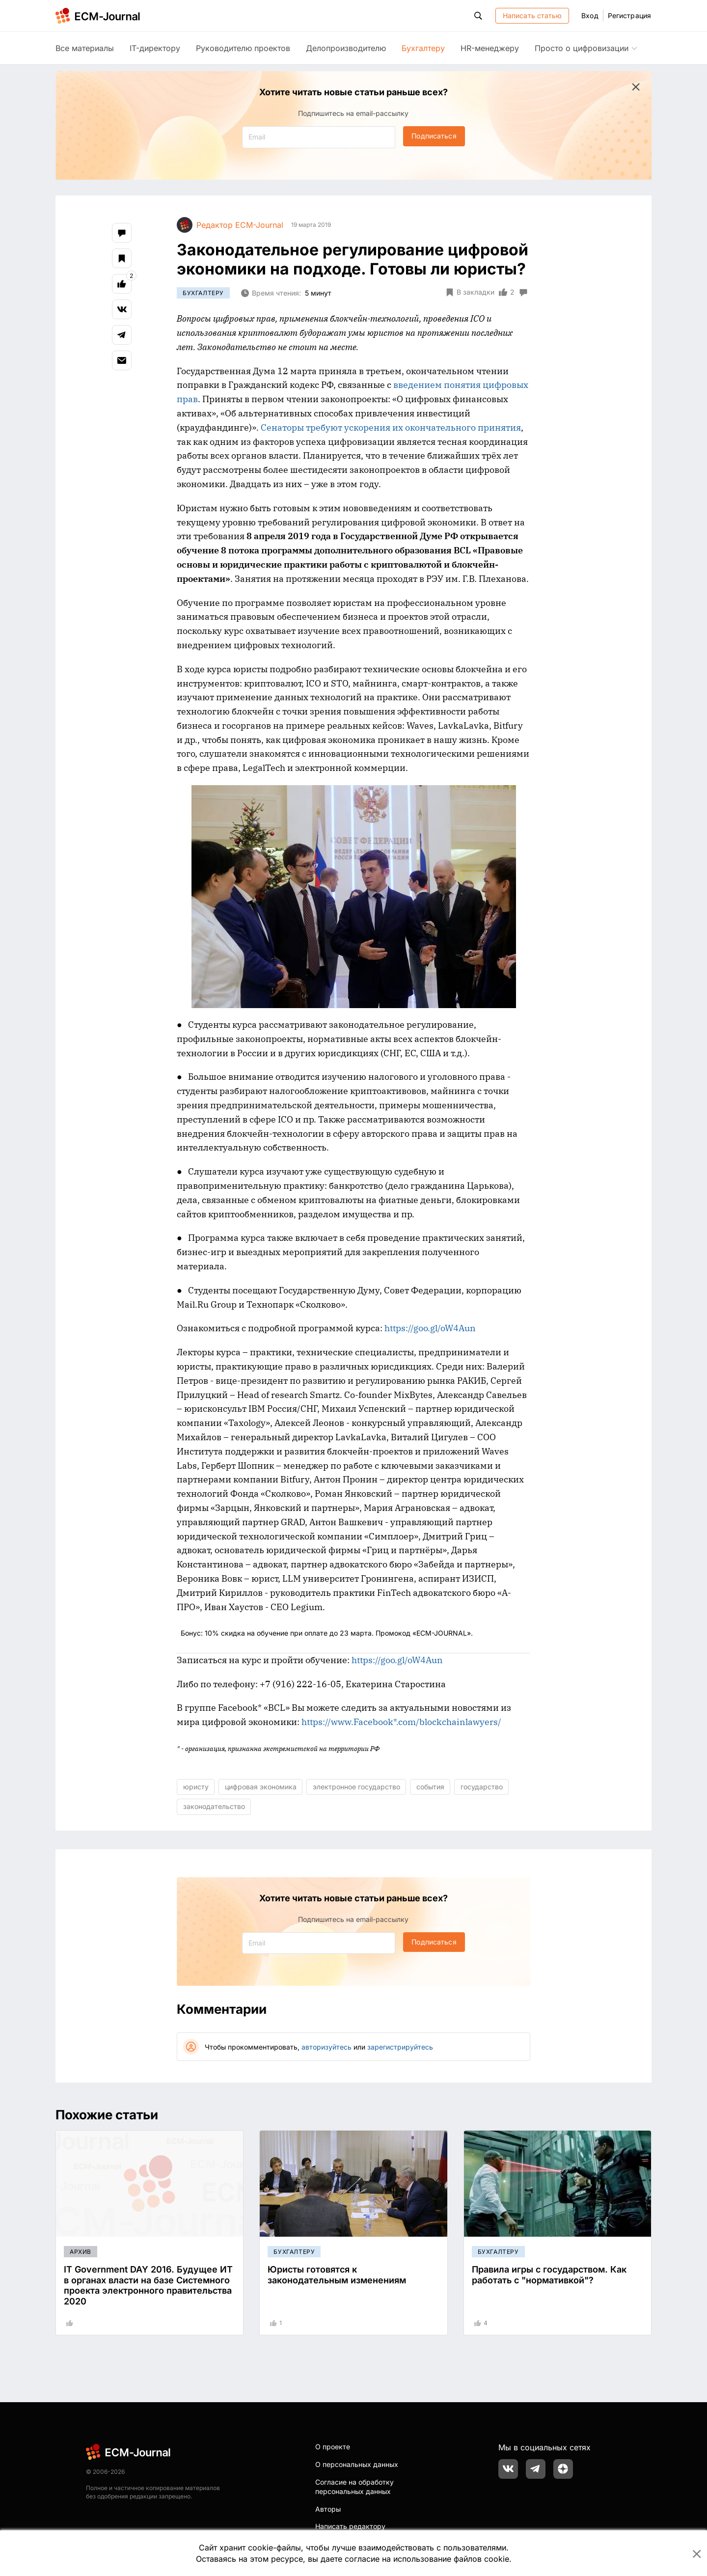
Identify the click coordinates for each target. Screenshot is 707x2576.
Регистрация (629, 15)
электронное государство (356, 1786)
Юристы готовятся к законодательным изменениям (337, 2274)
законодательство (214, 1806)
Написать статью (532, 15)
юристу (196, 1786)
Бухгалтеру (423, 48)
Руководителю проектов (243, 48)
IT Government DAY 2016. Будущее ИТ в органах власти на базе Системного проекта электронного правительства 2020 (148, 2285)
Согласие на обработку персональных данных (354, 2487)
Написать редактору (350, 2526)
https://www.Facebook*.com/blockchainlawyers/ (401, 1721)
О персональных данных (356, 2464)
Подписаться (433, 136)
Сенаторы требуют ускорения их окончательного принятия (391, 427)
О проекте (332, 2446)
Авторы (328, 2509)
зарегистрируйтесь (400, 2047)
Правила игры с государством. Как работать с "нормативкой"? (549, 2274)
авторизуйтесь (326, 2047)
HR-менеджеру (490, 48)
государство (482, 1786)
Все (84, 48)
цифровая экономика (261, 1786)
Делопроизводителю (346, 48)
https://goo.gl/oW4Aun (430, 1328)
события (430, 1786)
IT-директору (155, 48)
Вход (589, 15)
